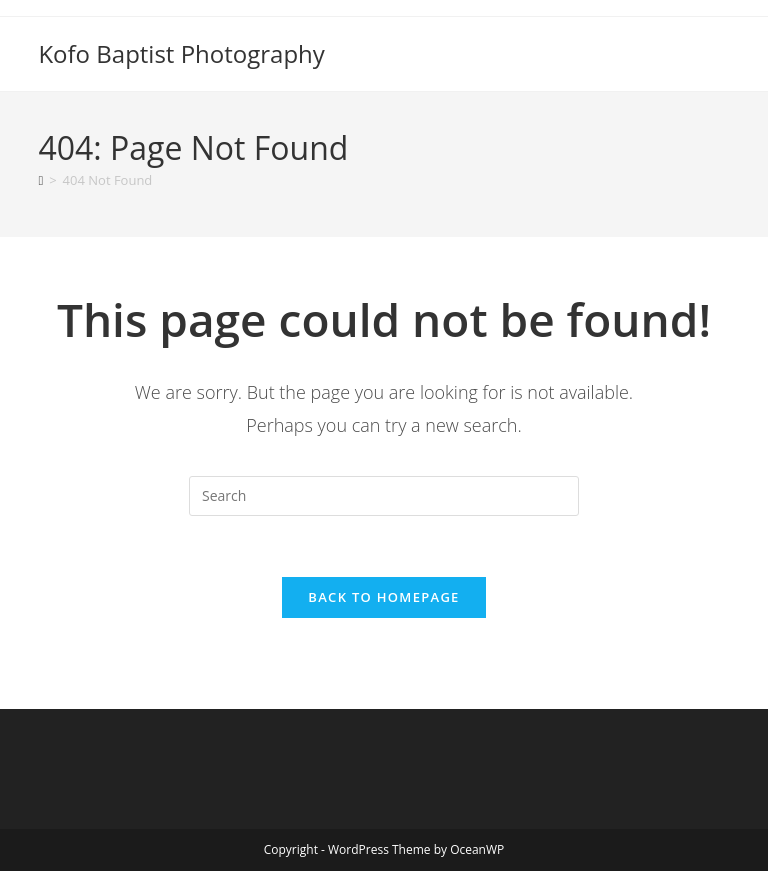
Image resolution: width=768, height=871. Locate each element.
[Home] (40, 180)
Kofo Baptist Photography (181, 53)
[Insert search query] (384, 496)
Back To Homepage (383, 597)
